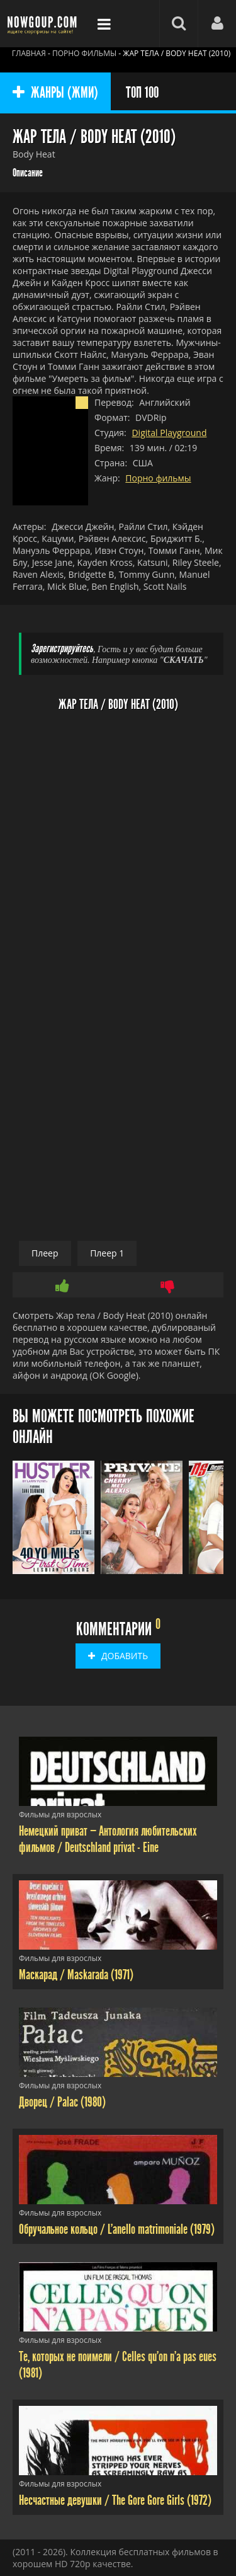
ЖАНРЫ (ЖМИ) (55, 92)
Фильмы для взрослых (60, 1814)
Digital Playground (169, 433)
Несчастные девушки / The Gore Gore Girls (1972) (115, 2500)
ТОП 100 (142, 92)
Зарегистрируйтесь (62, 648)
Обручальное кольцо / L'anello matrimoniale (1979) (117, 2229)
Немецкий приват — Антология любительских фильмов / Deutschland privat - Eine (108, 1839)
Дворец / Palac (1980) (62, 2102)
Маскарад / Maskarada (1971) (76, 1975)
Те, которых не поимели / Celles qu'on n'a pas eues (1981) (117, 2365)
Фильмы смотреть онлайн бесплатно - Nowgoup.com (44, 23)
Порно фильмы (158, 478)
